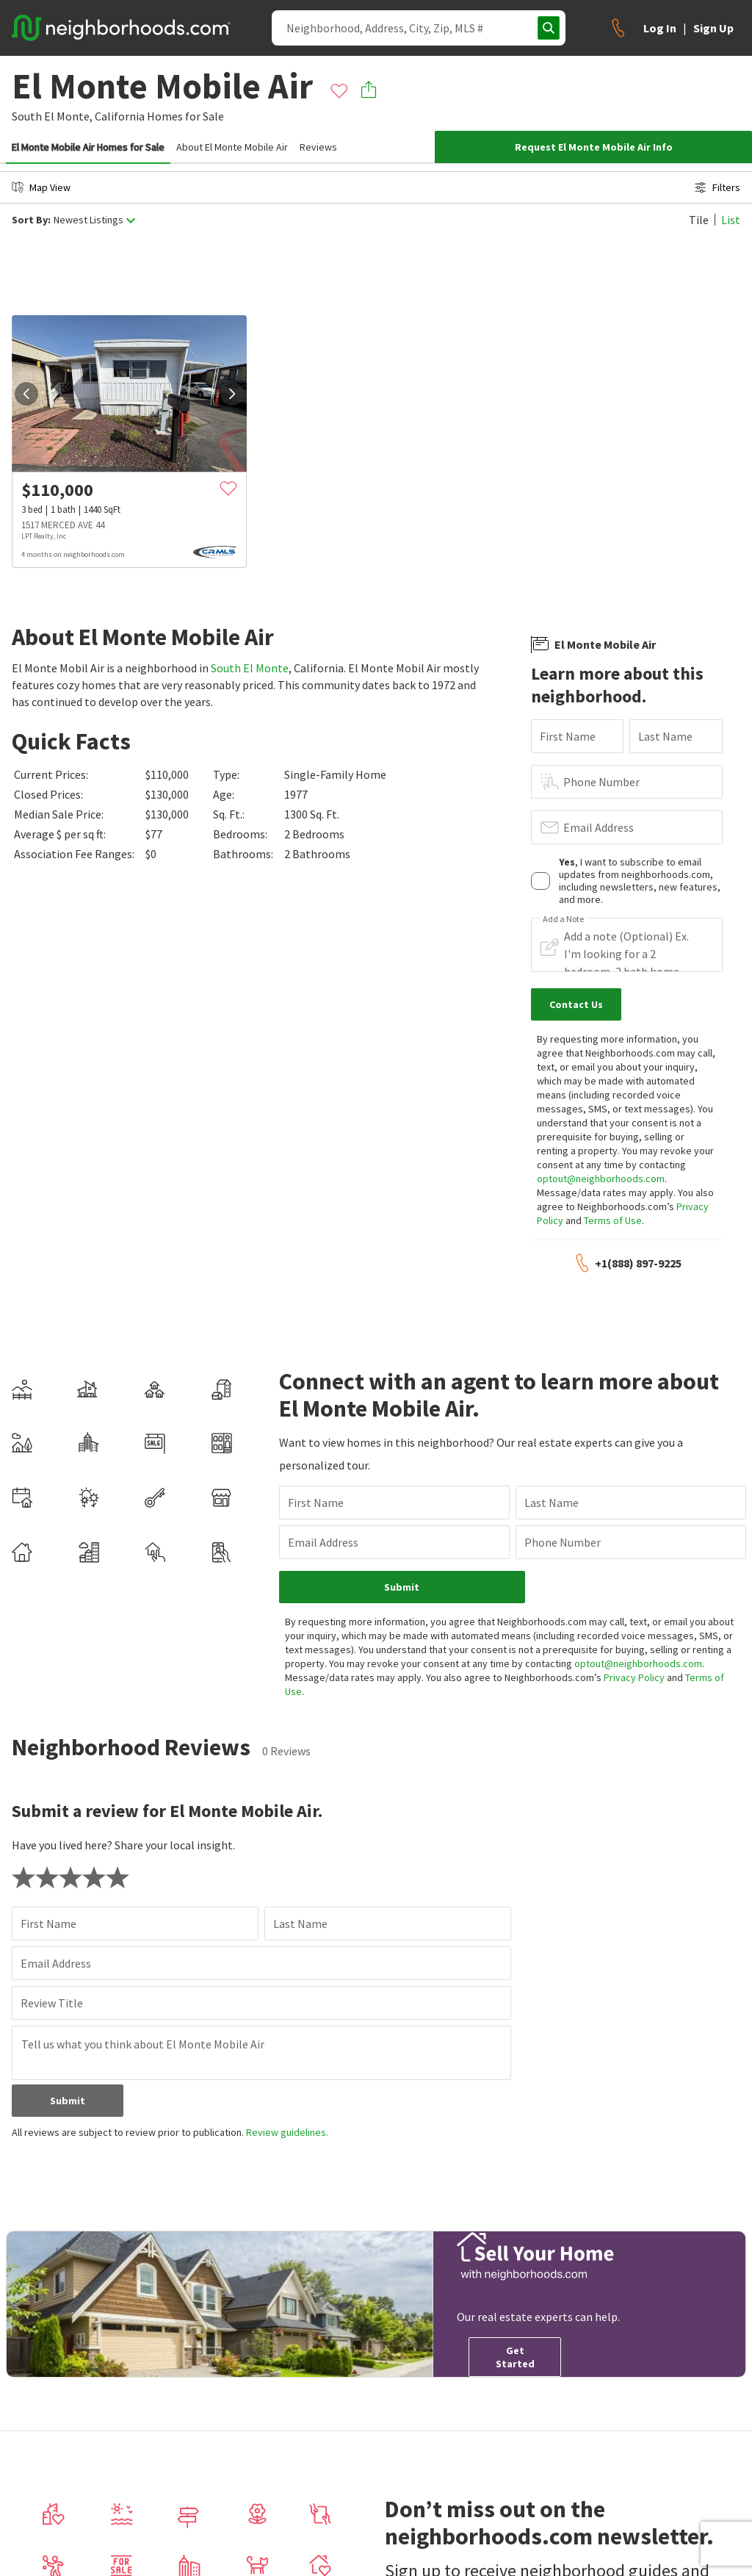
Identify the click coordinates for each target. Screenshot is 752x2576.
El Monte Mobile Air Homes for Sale (88, 147)
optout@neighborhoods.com (601, 1178)
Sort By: (31, 220)
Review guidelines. (287, 2132)
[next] (232, 394)
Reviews (318, 147)
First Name (568, 736)
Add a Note (563, 919)
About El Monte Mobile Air (232, 147)
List (730, 220)
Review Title (52, 2003)
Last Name (665, 736)
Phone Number (601, 782)
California (120, 116)
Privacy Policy (634, 1677)
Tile (699, 220)
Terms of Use (613, 1220)
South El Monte (250, 668)
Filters (717, 187)
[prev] (26, 394)
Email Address (598, 827)
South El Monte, (52, 116)
